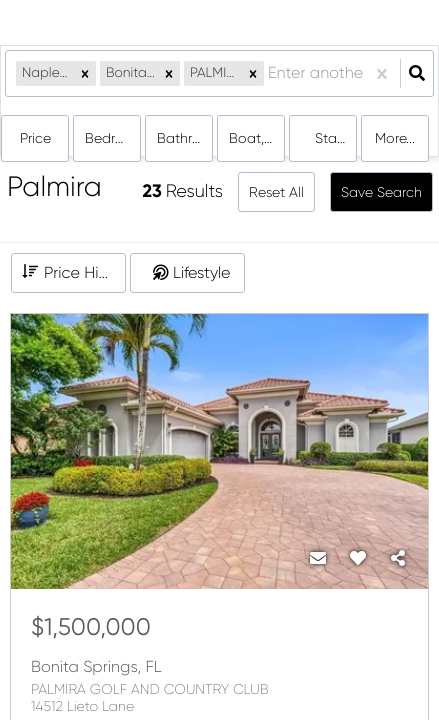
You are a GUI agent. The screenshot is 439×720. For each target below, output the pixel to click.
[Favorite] (358, 559)
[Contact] (318, 559)
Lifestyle (201, 272)
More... (395, 138)
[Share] (398, 559)
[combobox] (270, 73)
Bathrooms (185, 138)
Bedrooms (113, 138)
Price (35, 138)
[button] (85, 73)
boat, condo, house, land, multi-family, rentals (257, 138)
